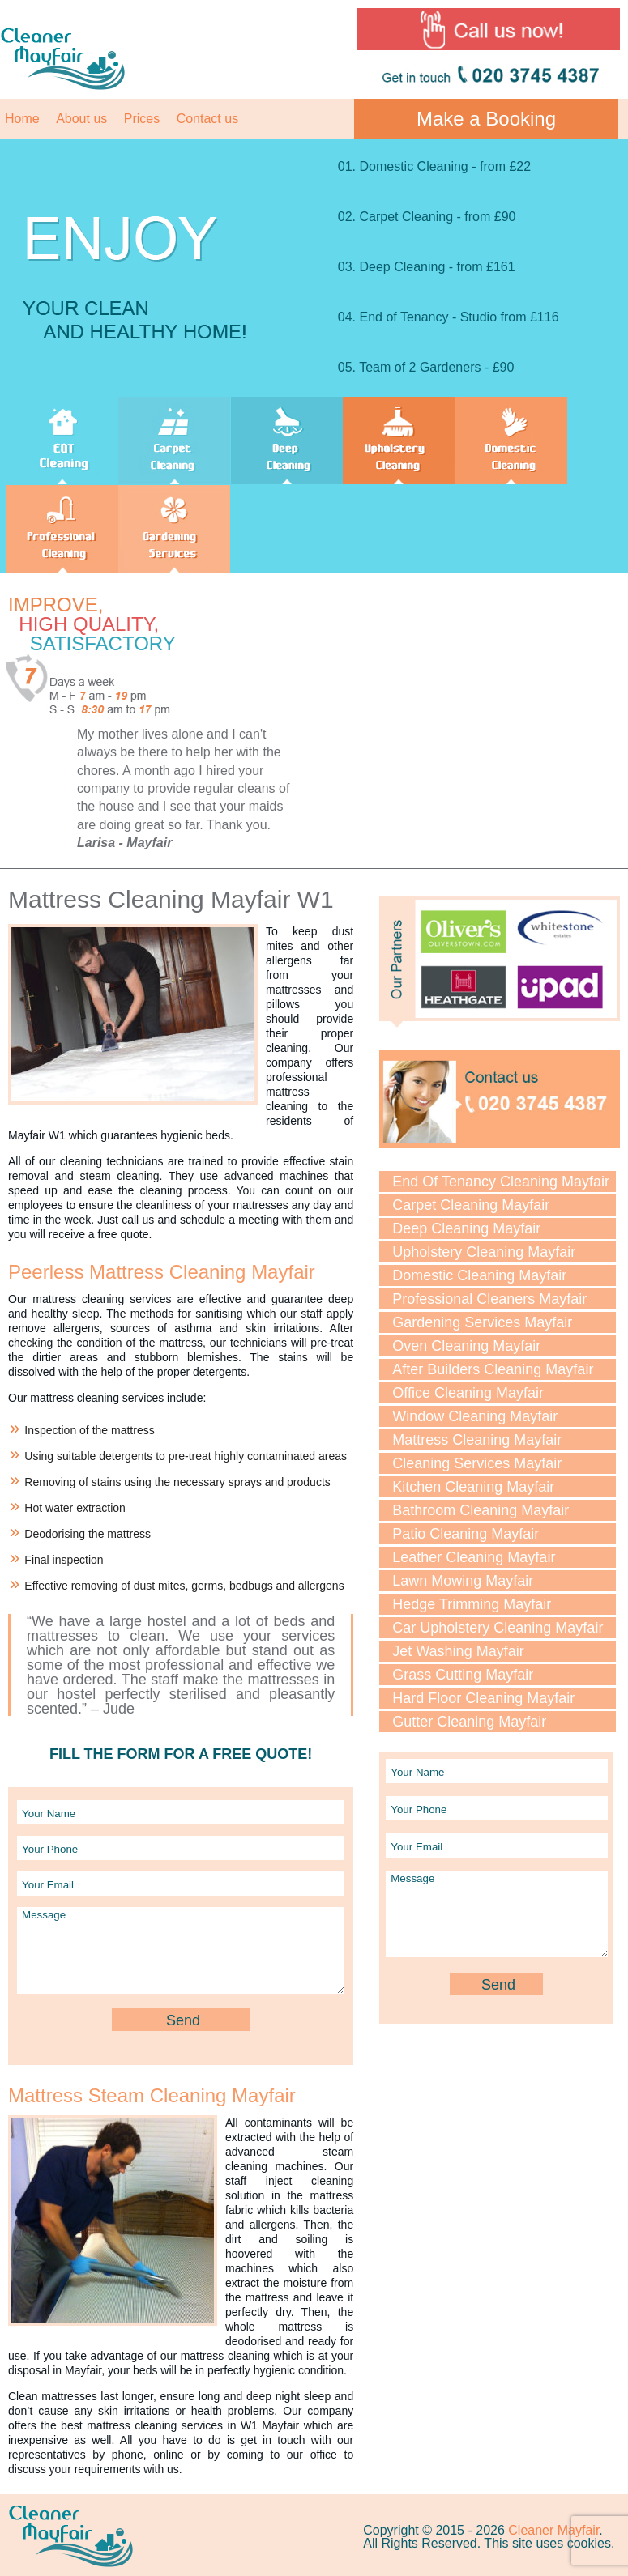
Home (22, 119)
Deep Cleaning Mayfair (466, 1228)
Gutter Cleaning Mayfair (469, 1722)
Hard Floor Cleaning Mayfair (483, 1698)
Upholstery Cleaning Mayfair (483, 1252)
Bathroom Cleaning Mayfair (480, 1510)
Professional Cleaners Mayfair (489, 1299)
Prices (142, 119)
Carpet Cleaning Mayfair (470, 1205)
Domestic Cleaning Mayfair (479, 1275)
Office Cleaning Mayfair (468, 1393)
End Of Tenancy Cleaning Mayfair (500, 1181)
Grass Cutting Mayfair (462, 1675)
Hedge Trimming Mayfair (471, 1604)
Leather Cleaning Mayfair (473, 1557)
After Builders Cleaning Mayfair (492, 1369)
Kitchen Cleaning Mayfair (473, 1487)
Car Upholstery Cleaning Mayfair (497, 1628)
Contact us (207, 119)
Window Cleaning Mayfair (475, 1416)
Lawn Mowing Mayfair (462, 1581)
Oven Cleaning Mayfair (466, 1346)
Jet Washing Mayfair (457, 1651)
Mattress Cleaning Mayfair (477, 1440)
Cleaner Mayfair (553, 2530)
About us (81, 119)
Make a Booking (486, 119)
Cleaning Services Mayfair (477, 1463)
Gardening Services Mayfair (482, 1322)
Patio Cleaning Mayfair (465, 1534)
